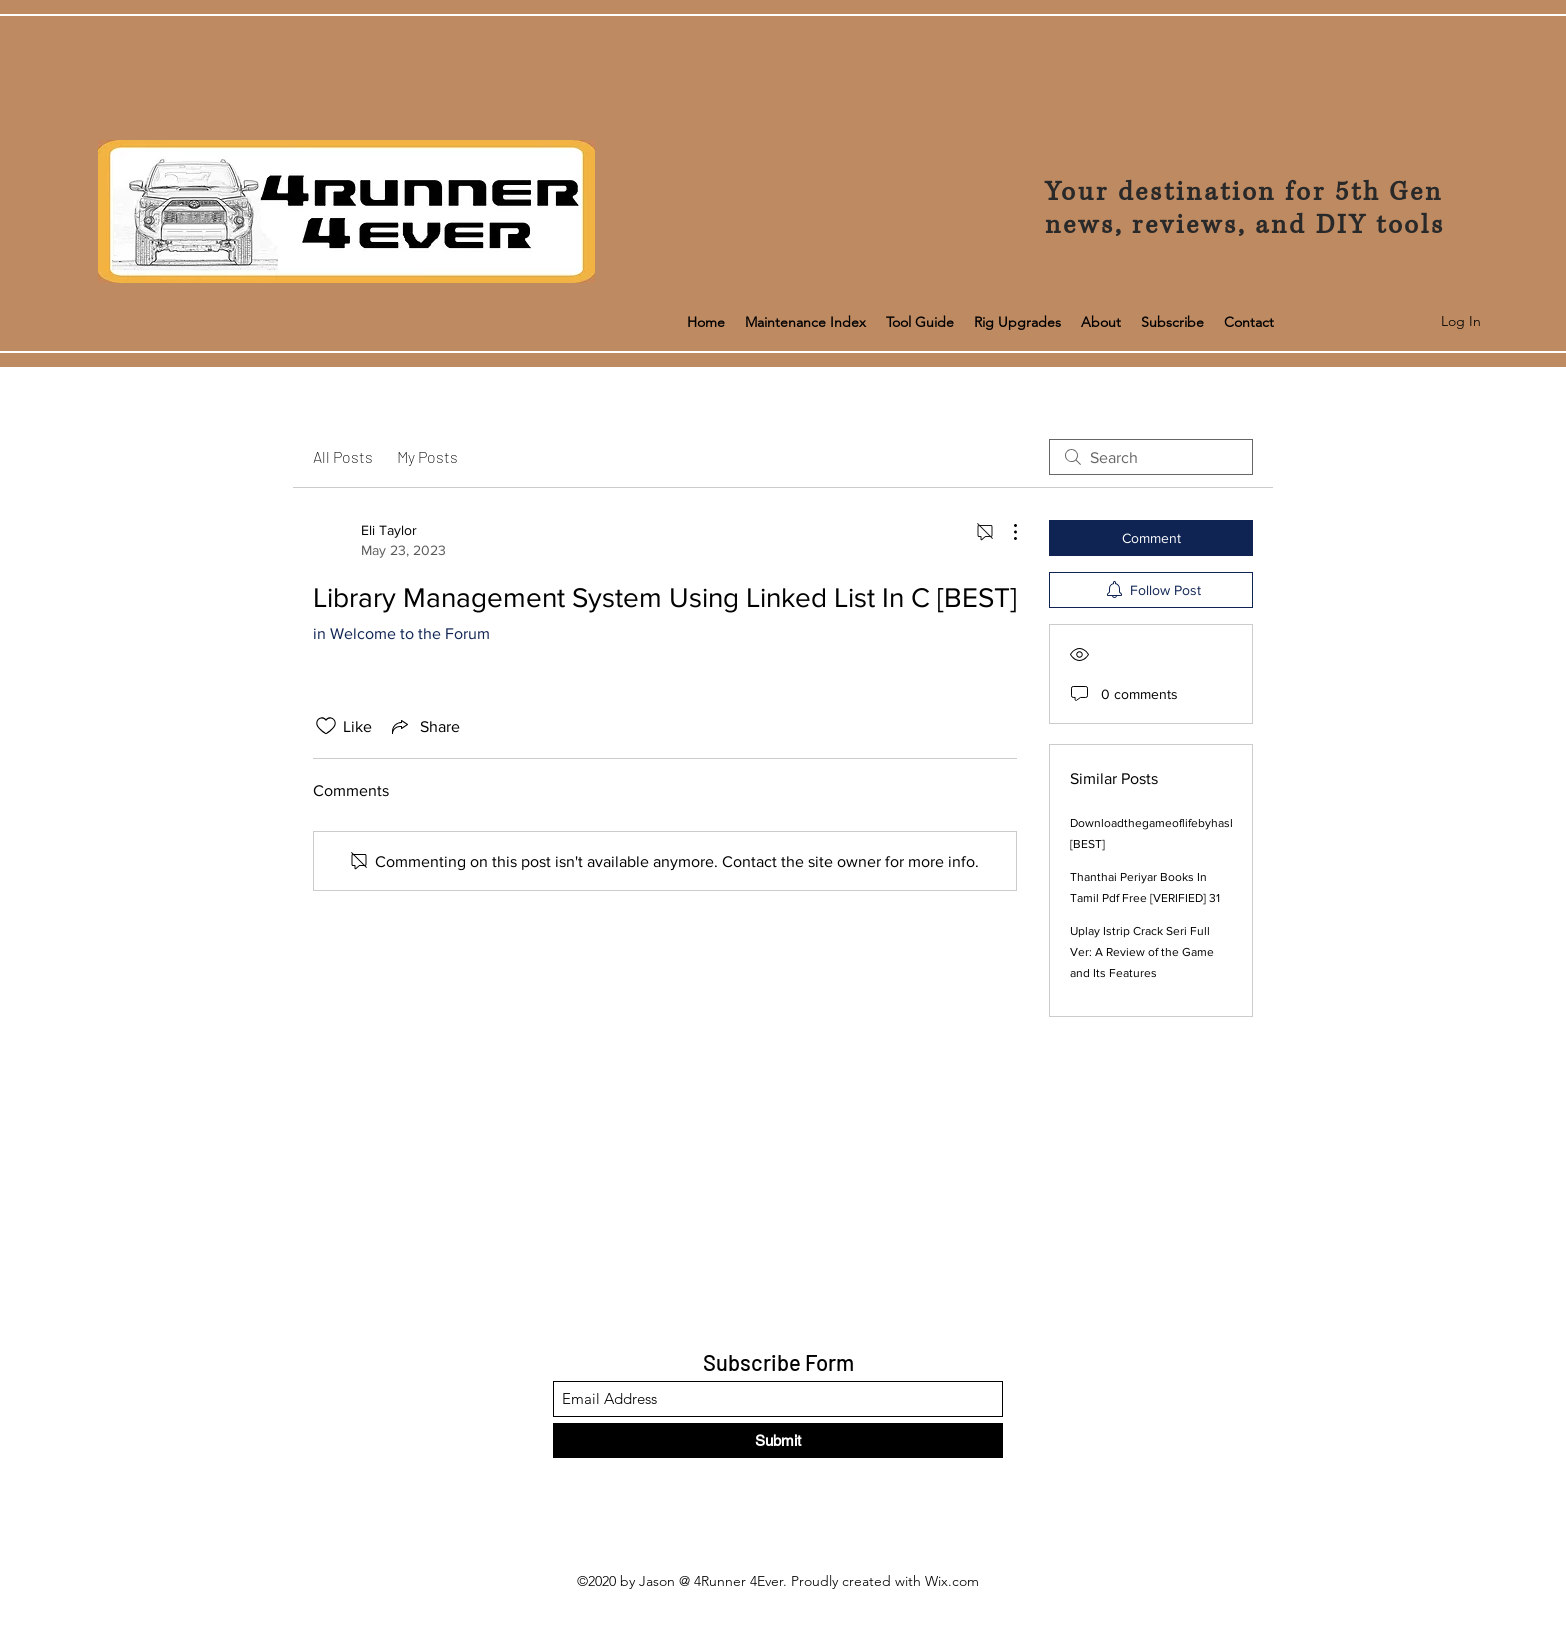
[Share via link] (424, 726)
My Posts (427, 456)
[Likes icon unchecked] (326, 726)
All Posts (343, 456)
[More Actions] (1005, 532)
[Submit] (778, 1440)
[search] (1151, 457)
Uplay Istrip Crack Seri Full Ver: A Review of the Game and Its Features (1142, 952)
